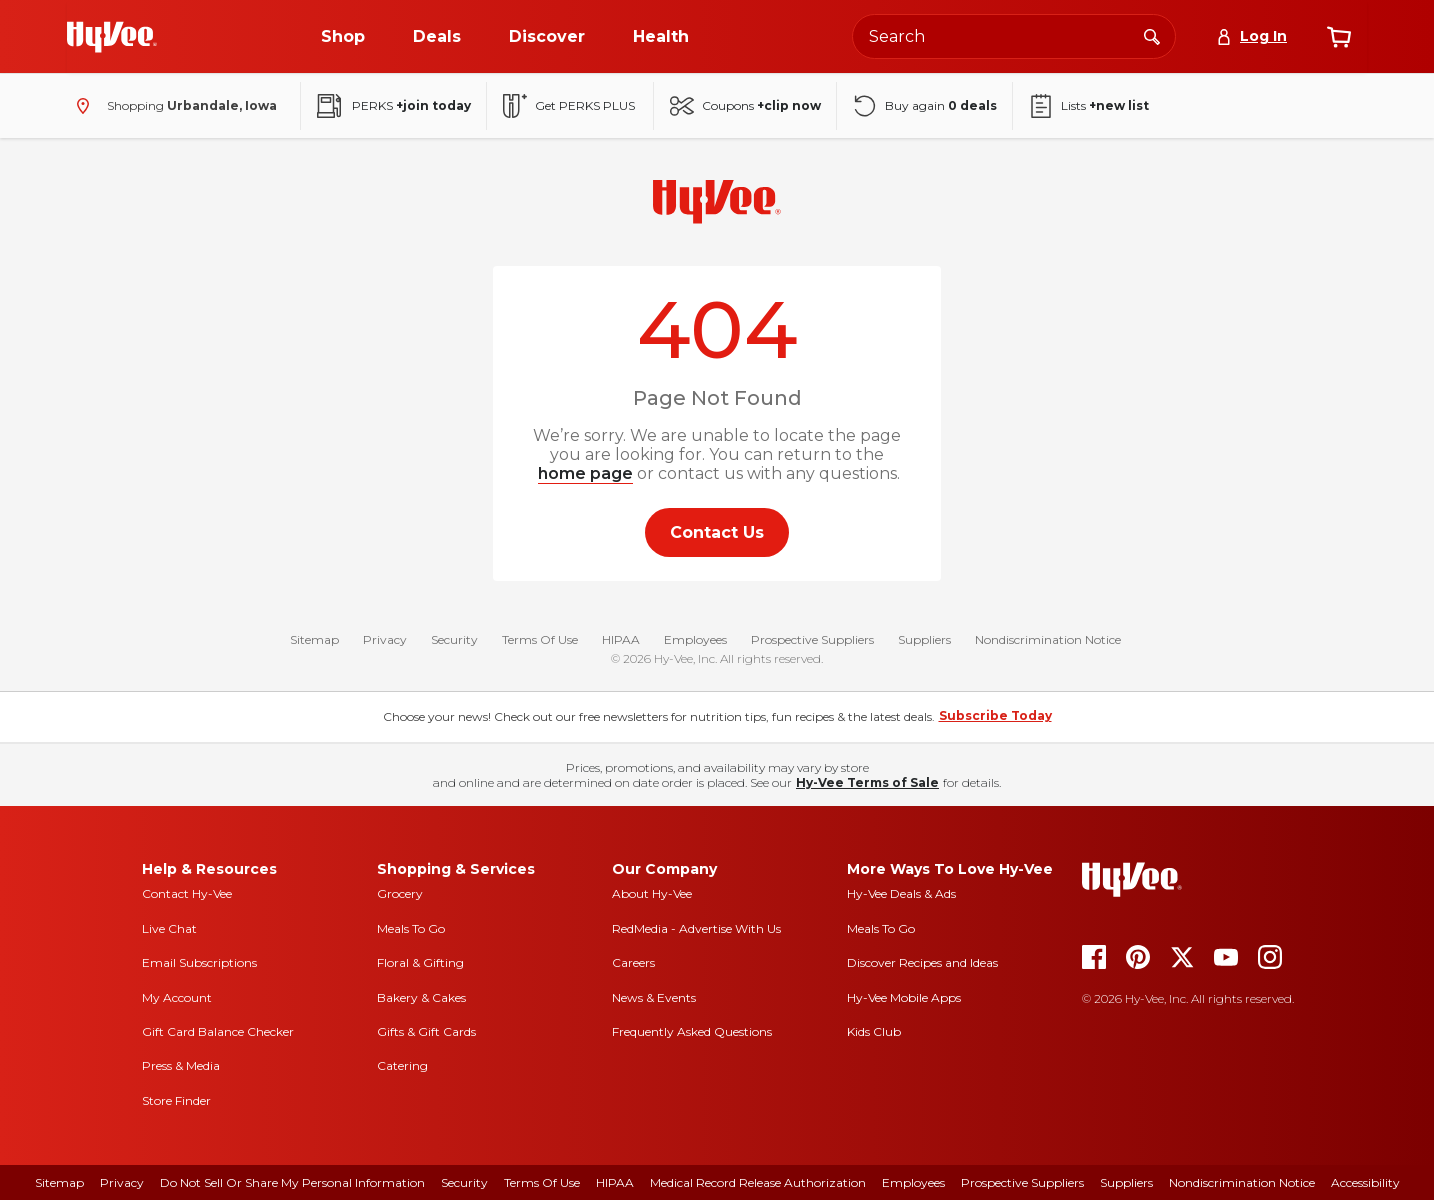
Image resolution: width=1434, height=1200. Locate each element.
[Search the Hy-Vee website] (1014, 36)
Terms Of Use (540, 639)
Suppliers (924, 639)
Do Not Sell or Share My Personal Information (292, 1182)
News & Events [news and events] (654, 997)
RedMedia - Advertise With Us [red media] (696, 928)
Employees (695, 639)
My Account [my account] (177, 997)
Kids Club (874, 1031)
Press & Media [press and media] (181, 1065)
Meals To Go (411, 928)
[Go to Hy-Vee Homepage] (112, 37)
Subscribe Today (995, 715)
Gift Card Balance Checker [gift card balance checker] (218, 1031)
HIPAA (621, 639)
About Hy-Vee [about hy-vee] (652, 893)
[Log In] (1251, 36)
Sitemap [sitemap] (59, 1182)
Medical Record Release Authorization (758, 1182)
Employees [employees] (913, 1182)
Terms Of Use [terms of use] (542, 1182)
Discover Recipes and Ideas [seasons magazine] (922, 962)
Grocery (400, 893)
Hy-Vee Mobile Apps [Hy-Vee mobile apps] (904, 997)
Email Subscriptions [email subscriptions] (199, 962)
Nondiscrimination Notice (1048, 639)
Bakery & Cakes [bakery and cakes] (421, 997)
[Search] (1152, 36)
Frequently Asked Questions (692, 1031)
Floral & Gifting (420, 962)
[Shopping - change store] (172, 106)
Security (454, 639)
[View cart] (1339, 37)
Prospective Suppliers (812, 639)
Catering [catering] (402, 1065)
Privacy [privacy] (122, 1182)
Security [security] (464, 1182)
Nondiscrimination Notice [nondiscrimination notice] (1242, 1182)
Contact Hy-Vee (187, 893)
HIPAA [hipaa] (615, 1182)
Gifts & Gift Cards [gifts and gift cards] (426, 1031)
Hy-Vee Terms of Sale (867, 782)
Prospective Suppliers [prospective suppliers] (1022, 1182)
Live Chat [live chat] (169, 928)
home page (585, 473)
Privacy (385, 639)
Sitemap (314, 639)
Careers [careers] (633, 962)
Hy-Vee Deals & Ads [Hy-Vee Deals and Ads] (901, 893)
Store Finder (176, 1100)
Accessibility (1365, 1182)
